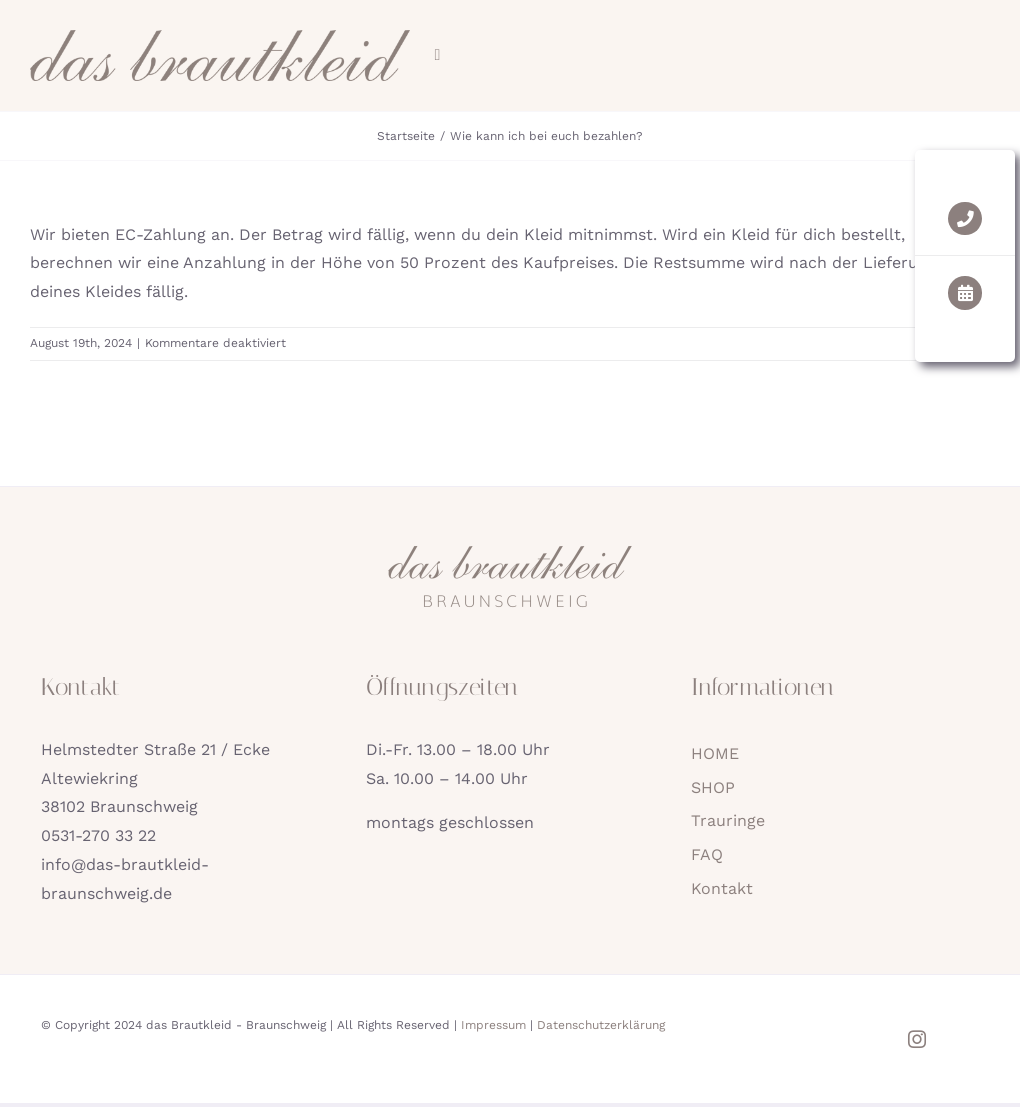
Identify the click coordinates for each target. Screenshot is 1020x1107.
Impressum (493, 1025)
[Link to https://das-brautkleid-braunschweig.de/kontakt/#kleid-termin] (978, 292)
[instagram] (917, 1039)
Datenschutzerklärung (601, 1025)
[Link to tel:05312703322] (978, 218)
